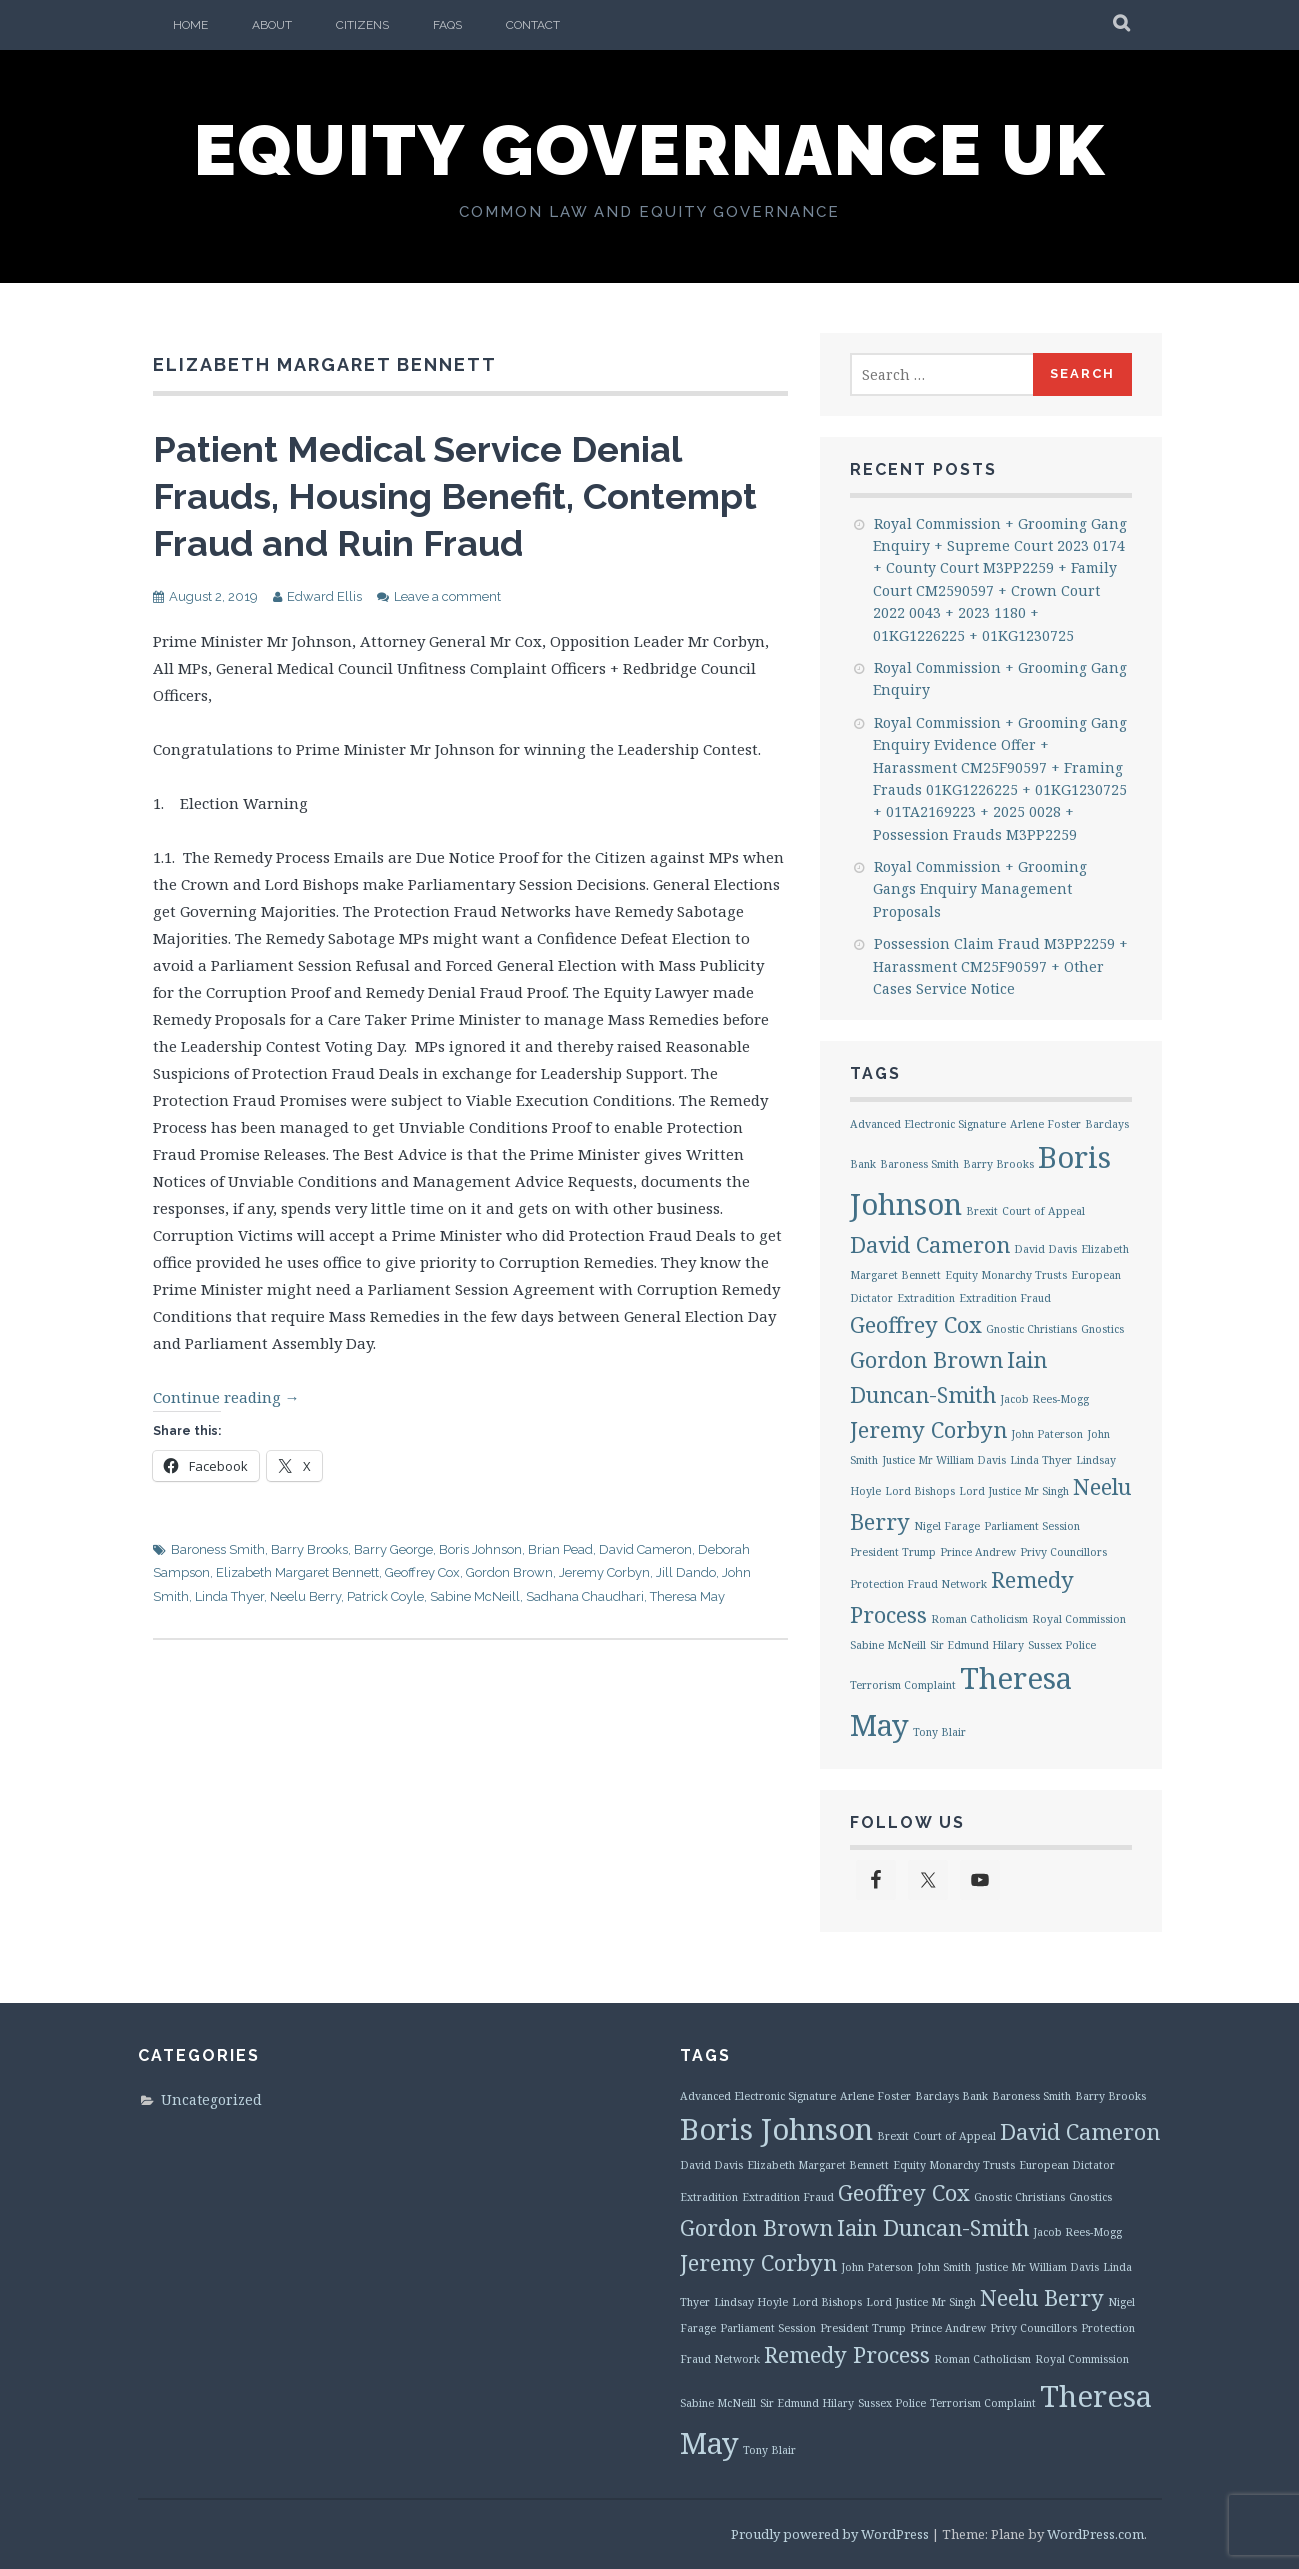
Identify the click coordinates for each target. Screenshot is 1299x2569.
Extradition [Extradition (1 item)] (926, 1298)
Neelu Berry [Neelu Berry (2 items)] (1042, 2297)
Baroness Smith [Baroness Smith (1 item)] (919, 1164)
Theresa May (687, 1596)
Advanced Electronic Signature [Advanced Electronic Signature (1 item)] (928, 1124)
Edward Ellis (324, 596)
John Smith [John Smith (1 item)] (944, 2267)
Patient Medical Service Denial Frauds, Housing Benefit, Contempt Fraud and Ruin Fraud (455, 496)
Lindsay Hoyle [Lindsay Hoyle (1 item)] (751, 2302)
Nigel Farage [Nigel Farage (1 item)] (947, 1526)
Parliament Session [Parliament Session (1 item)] (1032, 1526)
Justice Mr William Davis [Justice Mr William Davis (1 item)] (944, 1460)
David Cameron (645, 1549)
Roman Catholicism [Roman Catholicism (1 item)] (979, 1619)
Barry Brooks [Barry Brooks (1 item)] (998, 1164)
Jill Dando (686, 1572)
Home (190, 25)
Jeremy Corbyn (604, 1572)
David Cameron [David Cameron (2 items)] (930, 1244)
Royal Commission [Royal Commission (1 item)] (1079, 1619)
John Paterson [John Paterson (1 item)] (1047, 1434)
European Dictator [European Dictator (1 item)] (1067, 2165)
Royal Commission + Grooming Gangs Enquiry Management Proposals (980, 889)
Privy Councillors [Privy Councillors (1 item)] (1063, 1552)
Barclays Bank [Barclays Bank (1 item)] (951, 2096)
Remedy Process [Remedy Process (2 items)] (847, 2354)
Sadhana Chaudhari (585, 1596)
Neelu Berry (305, 1596)
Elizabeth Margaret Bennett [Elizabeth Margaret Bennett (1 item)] (818, 2165)
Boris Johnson (480, 1549)
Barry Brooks (309, 1549)
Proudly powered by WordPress (830, 2534)
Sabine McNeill (475, 1596)
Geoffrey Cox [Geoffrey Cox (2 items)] (916, 1324)
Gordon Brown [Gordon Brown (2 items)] (926, 1359)
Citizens (362, 25)
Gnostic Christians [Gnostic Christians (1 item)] (1031, 1329)
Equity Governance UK (650, 150)
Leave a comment (447, 596)
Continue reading (226, 1397)
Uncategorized (211, 2099)
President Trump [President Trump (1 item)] (893, 1552)
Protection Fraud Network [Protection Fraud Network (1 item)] (918, 1584)
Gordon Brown (509, 1572)
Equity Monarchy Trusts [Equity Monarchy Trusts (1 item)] (1006, 1275)
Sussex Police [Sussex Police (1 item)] (1062, 1645)
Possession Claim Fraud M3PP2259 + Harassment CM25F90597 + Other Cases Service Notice (1000, 966)
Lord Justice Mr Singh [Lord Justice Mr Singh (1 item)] (1014, 1491)
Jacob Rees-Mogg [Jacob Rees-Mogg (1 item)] (1044, 1399)
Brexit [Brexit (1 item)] (982, 1211)
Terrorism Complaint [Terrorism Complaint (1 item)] (903, 1685)
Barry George (393, 1549)
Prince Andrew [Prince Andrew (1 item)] (978, 1552)
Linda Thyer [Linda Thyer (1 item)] (1041, 1460)
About (272, 25)
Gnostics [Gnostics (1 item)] (1102, 1329)
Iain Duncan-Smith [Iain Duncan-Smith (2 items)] (933, 2227)
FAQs (447, 25)
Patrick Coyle (385, 1596)
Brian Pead (560, 1549)
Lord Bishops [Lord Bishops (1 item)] (920, 1491)
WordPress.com (1095, 2534)
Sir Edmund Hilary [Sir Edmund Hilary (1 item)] (977, 1645)
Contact (533, 25)
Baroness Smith (218, 1549)
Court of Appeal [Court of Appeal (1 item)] (1043, 1211)
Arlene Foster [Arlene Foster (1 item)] (1045, 1124)
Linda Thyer (229, 1596)
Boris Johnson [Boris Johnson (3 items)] (776, 2129)
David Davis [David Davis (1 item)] (1045, 1249)
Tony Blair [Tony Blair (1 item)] (939, 1732)
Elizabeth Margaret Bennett (297, 1572)
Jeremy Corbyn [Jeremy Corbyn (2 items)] (928, 1429)
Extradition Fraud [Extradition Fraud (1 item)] (1005, 1298)
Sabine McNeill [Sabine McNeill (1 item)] (888, 1645)
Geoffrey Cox (422, 1572)
